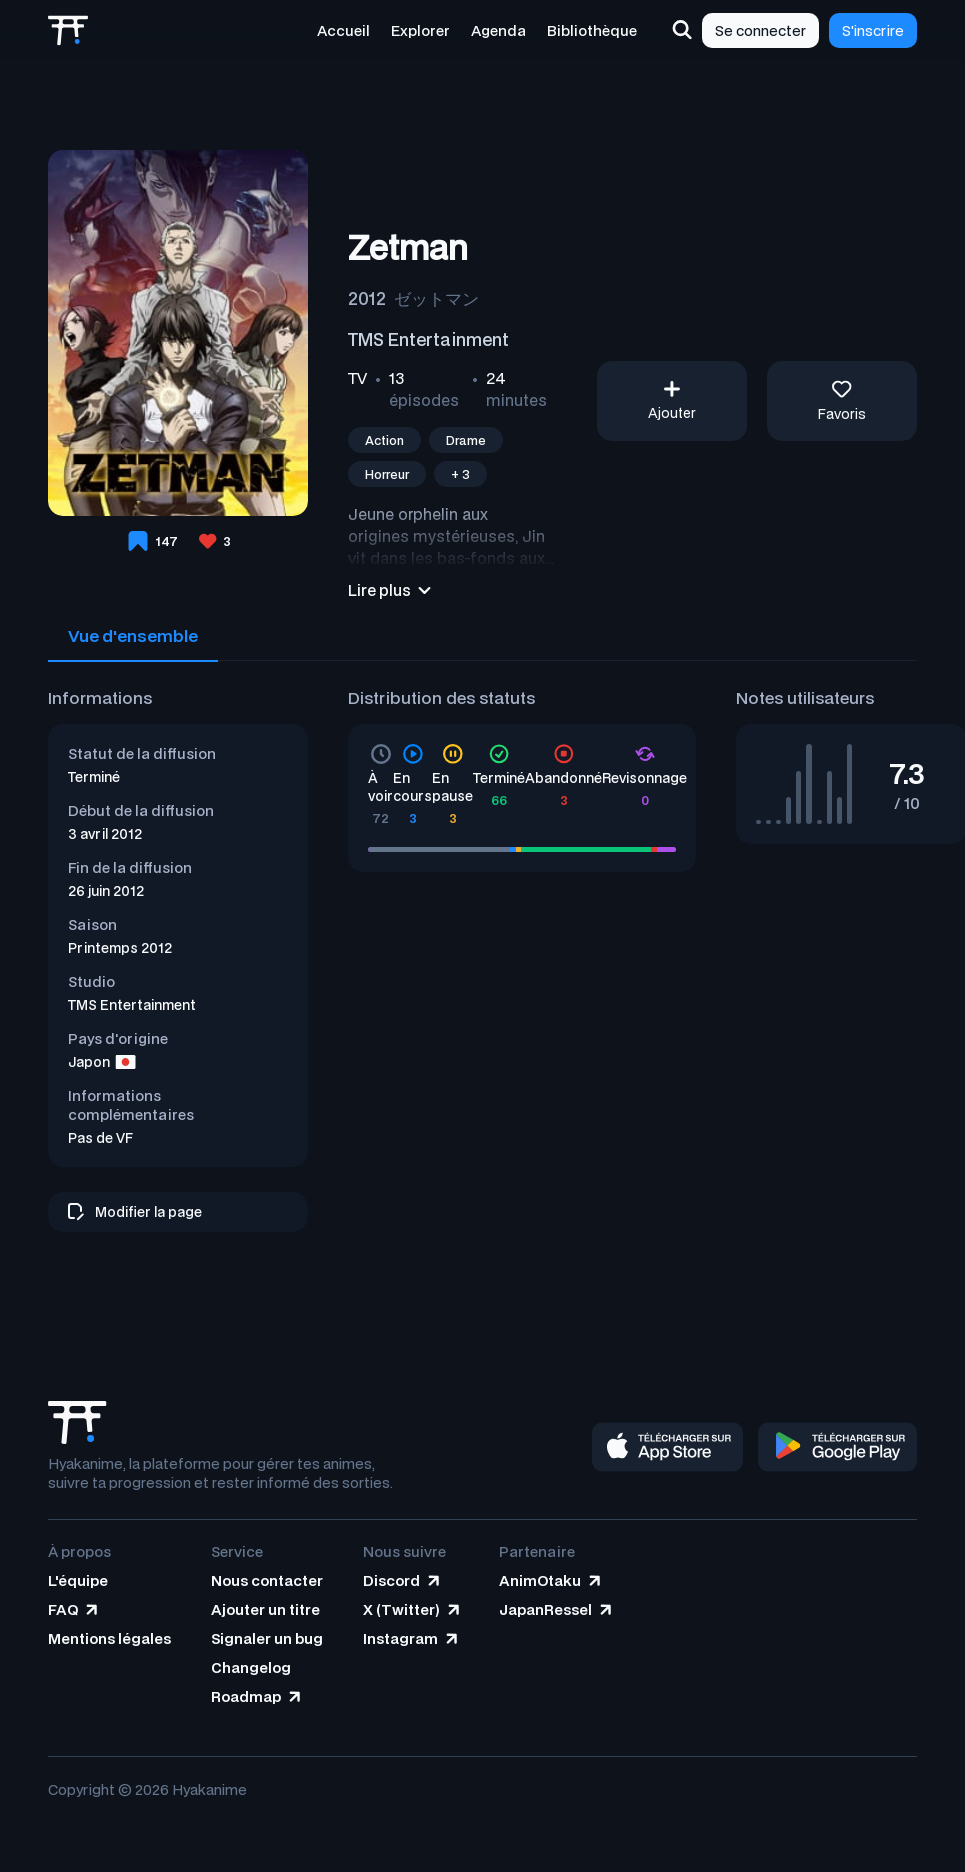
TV (357, 378)
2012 (367, 298)
